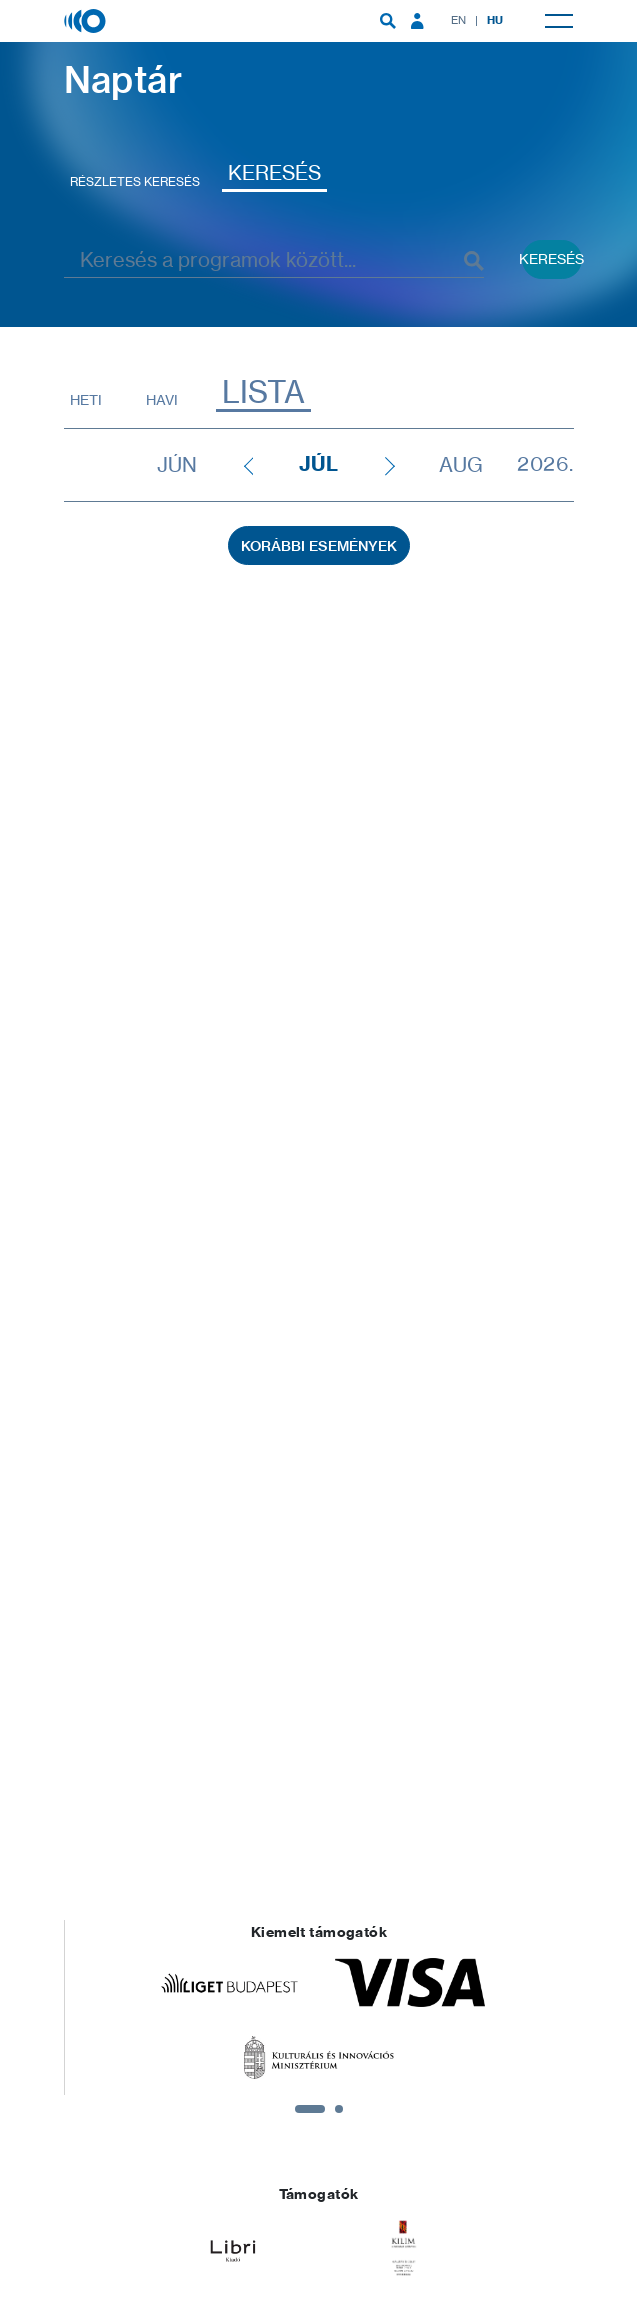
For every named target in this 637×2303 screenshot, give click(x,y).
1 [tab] (310, 2109)
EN (459, 20)
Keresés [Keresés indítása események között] (552, 258)
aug (461, 465)
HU (495, 20)
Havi (162, 399)
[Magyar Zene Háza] (87, 20)
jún (177, 465)
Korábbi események (319, 546)
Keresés (274, 172)
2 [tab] (339, 2109)
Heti (86, 399)
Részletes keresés (135, 181)
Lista (263, 392)
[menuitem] (388, 21)
